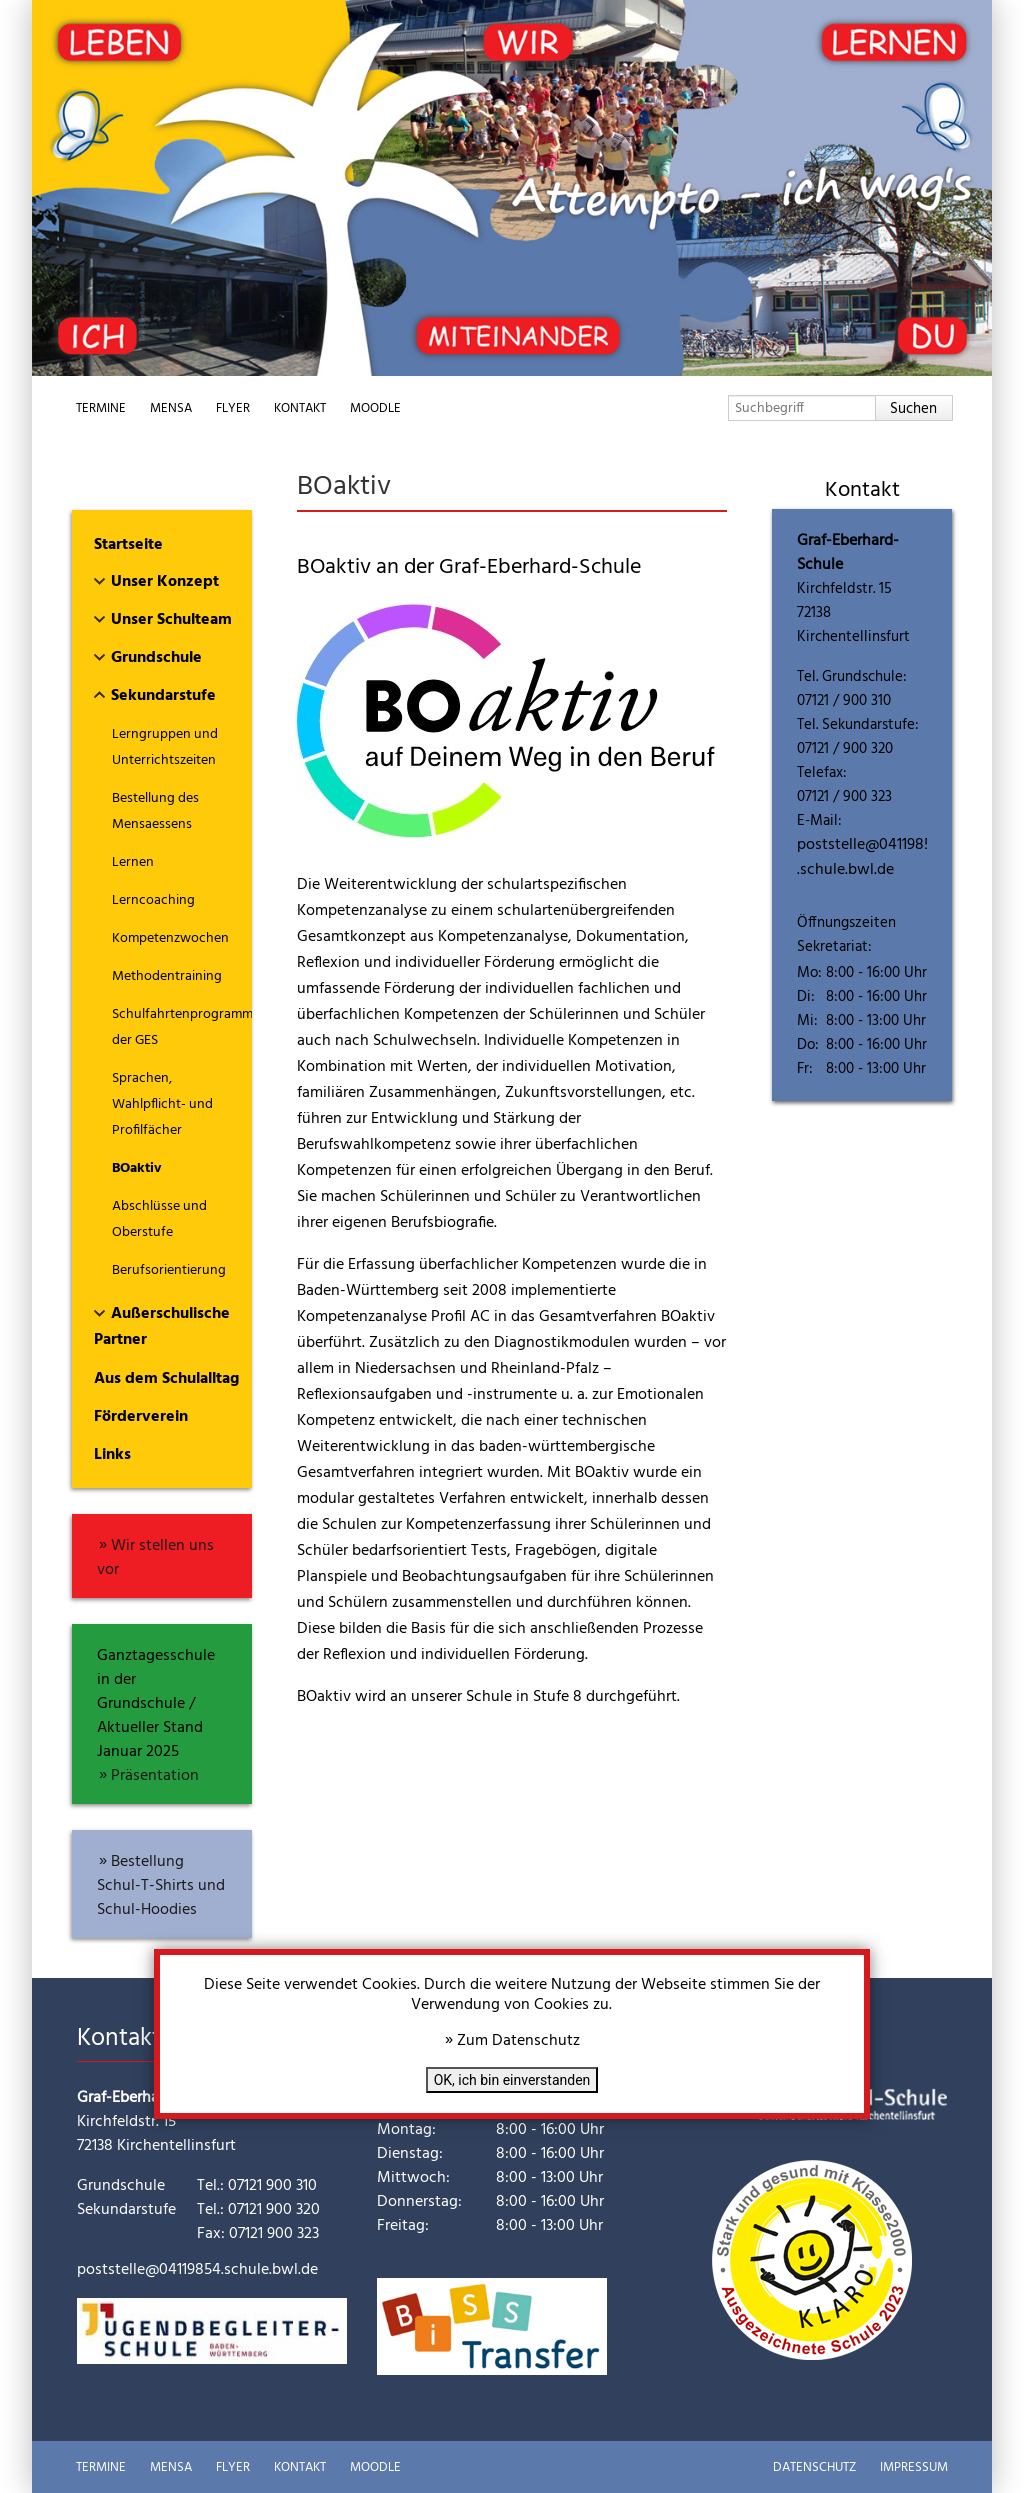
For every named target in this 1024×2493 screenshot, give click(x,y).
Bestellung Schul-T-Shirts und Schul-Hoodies (161, 1886)
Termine (101, 408)
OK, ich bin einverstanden (512, 2080)
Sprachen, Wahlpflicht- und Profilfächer (162, 1104)
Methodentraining (167, 976)
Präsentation (155, 1776)
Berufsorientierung (169, 1270)
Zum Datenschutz (518, 2041)
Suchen (913, 409)
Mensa (171, 408)
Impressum (914, 2467)
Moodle (375, 408)
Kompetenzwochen (170, 938)
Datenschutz (814, 2467)
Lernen (133, 862)
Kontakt (300, 408)
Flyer (233, 408)
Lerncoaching (153, 900)
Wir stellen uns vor (155, 1558)
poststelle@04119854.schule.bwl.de (869, 857)
